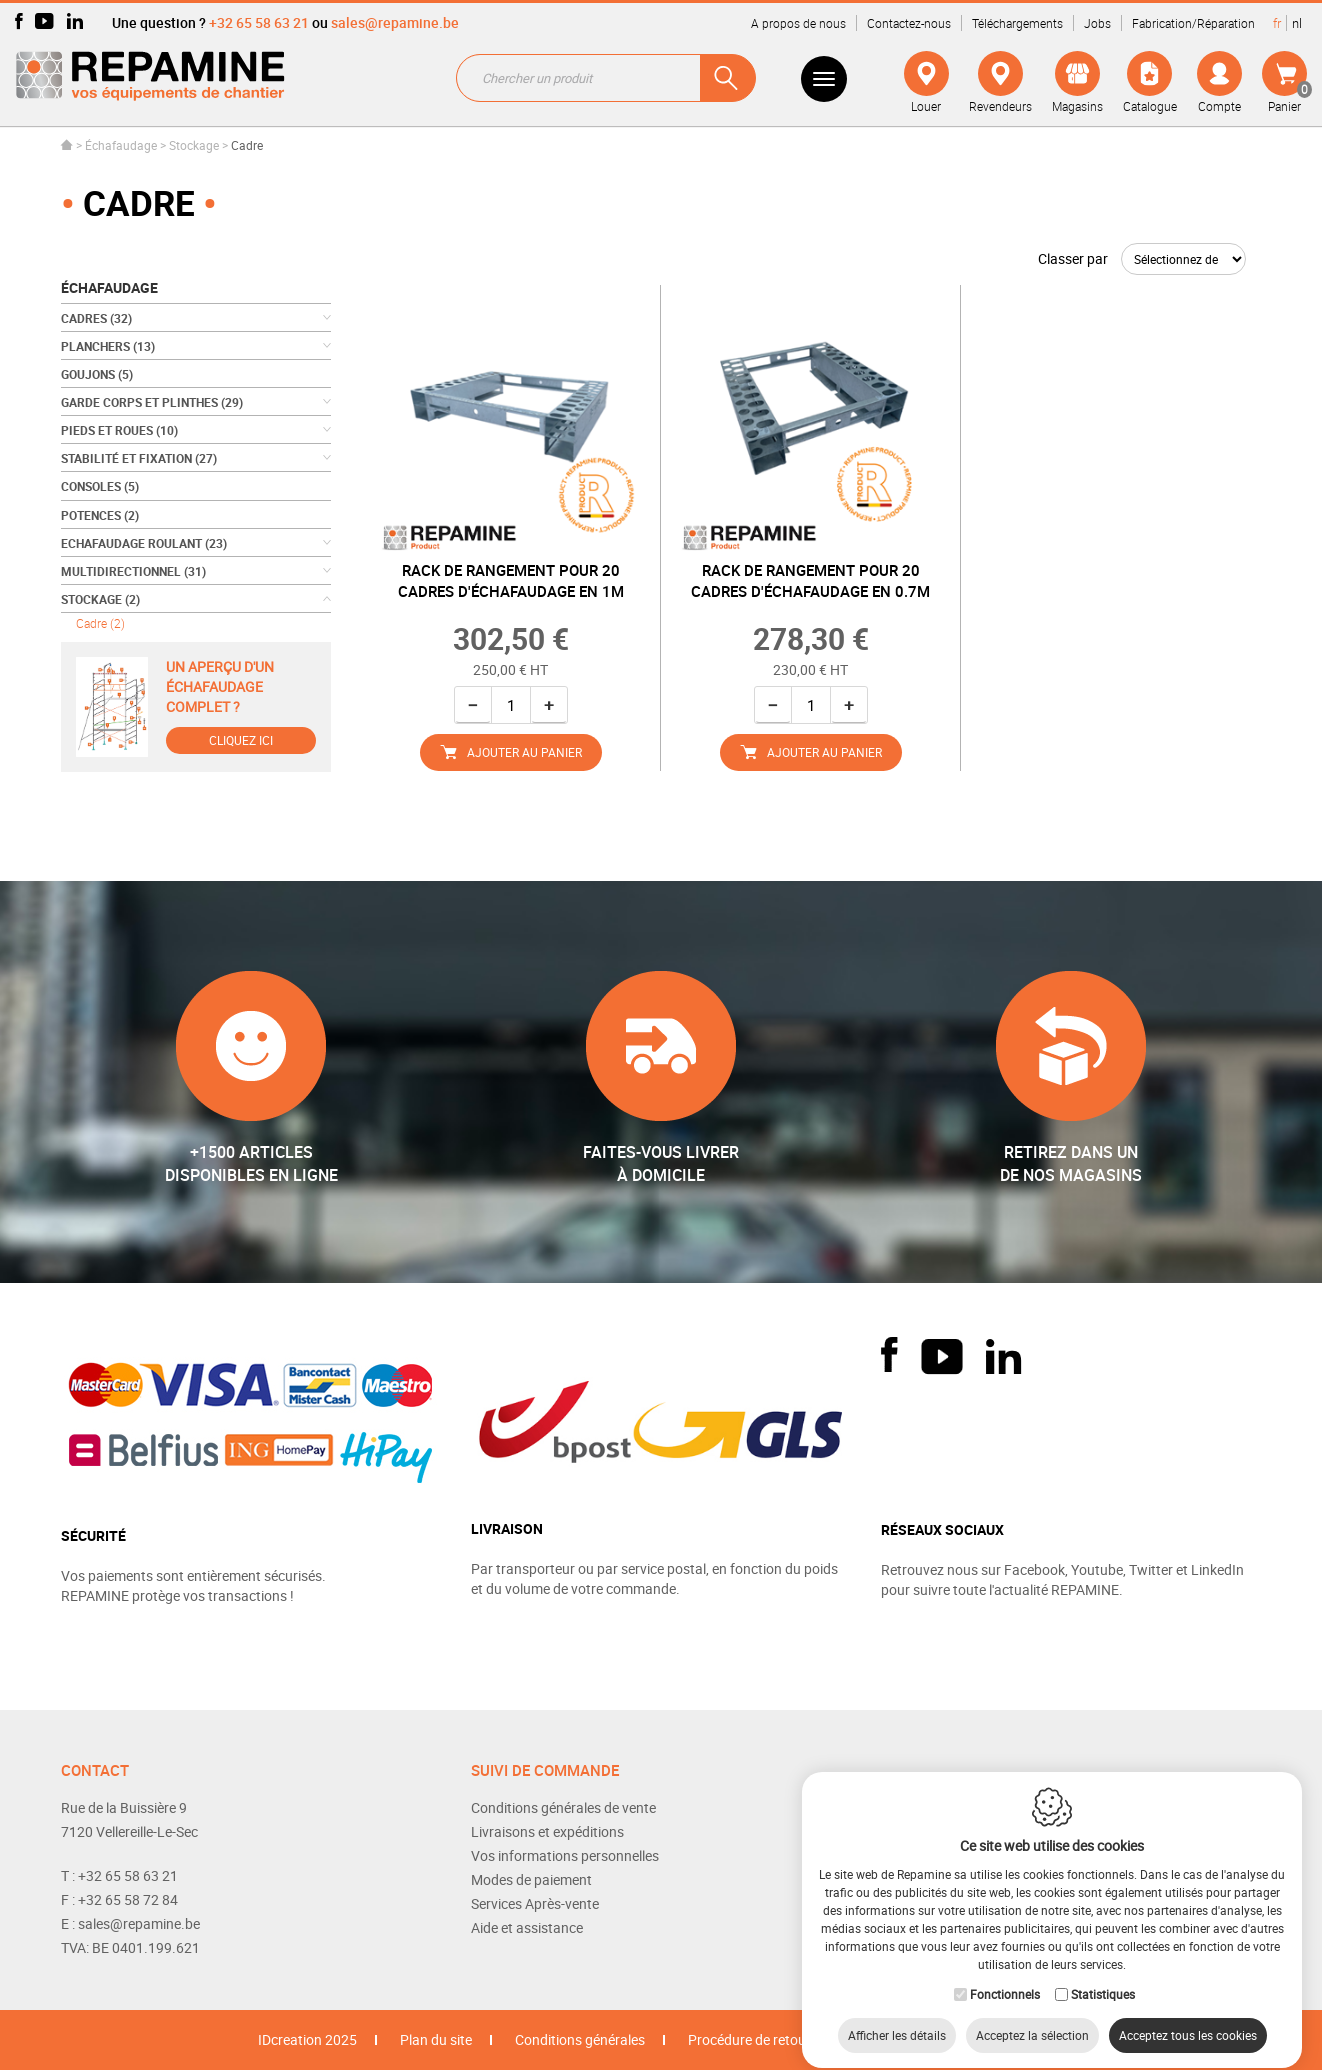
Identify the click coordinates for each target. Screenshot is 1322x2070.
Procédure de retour (749, 2039)
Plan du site (436, 2039)
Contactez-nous (909, 23)
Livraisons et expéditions (547, 1831)
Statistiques (1103, 1976)
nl (1297, 23)
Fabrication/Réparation (1193, 23)
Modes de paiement (531, 1879)
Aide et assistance (527, 1927)
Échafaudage (121, 145)
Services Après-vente (535, 1903)
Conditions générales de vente (563, 1807)
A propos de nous (798, 23)
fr (1277, 23)
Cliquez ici (241, 740)
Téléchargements (1017, 23)
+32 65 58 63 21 (259, 22)
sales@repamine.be (395, 22)
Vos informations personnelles (565, 1855)
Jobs (1097, 23)
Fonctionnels (1005, 1976)
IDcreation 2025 (307, 2039)
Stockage (195, 145)
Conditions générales (580, 2039)
